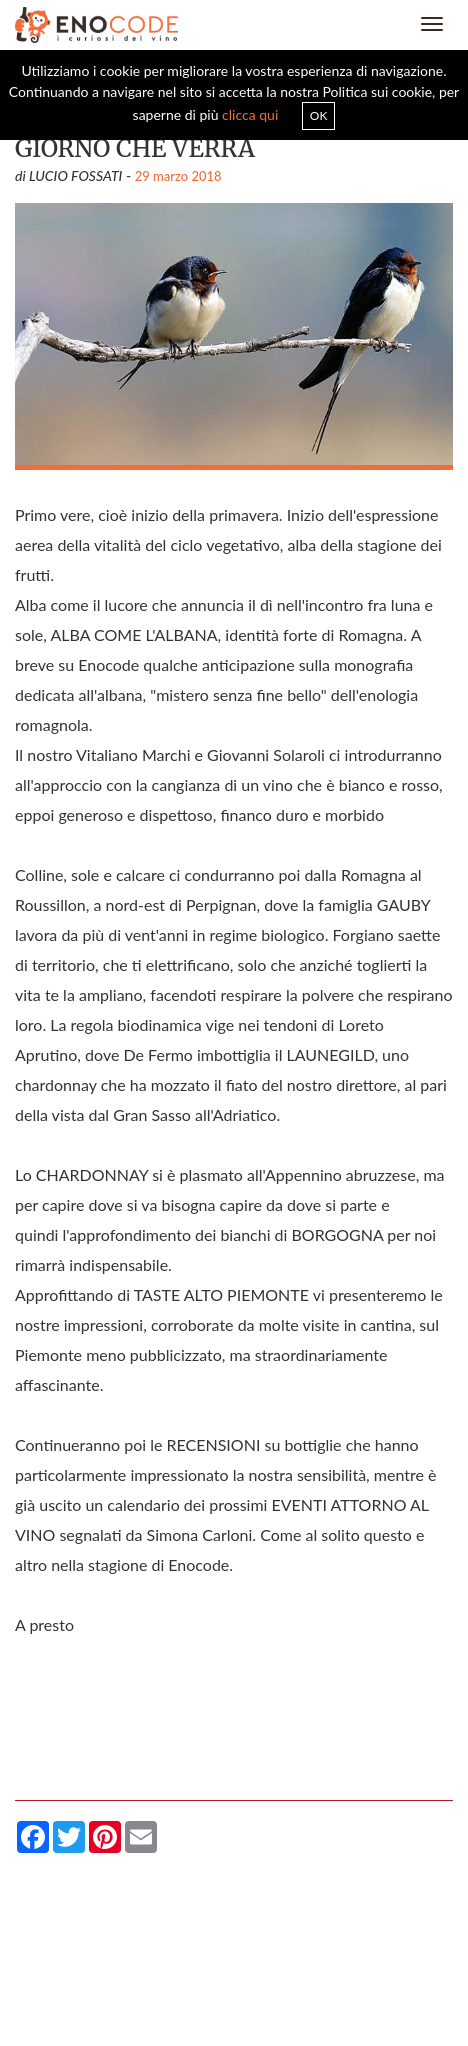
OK (319, 115)
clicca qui (250, 114)
